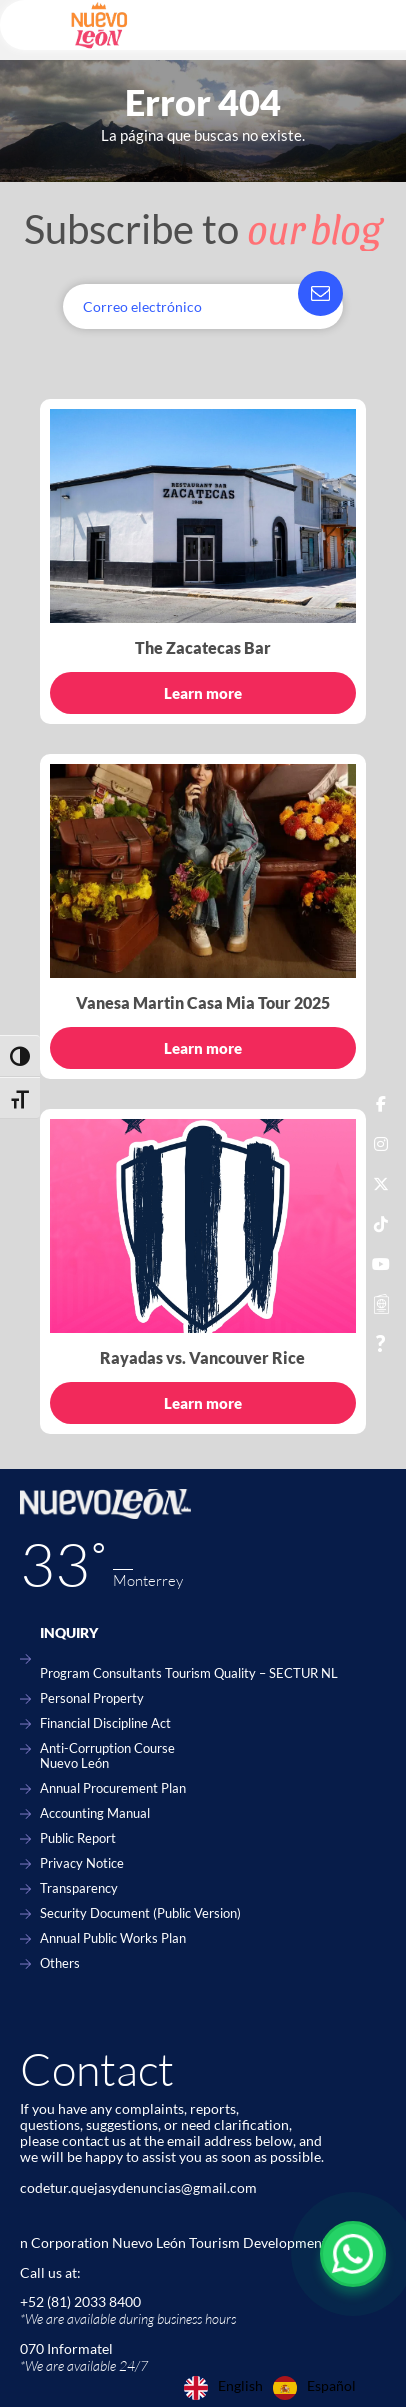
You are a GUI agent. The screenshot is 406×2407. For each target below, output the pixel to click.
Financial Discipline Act (105, 1723)
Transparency (79, 1888)
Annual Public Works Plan (113, 1938)
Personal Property (92, 1698)
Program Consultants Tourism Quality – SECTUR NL (189, 1673)
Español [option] (331, 2386)
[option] (314, 2388)
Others (60, 1963)
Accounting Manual (95, 1813)
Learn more (203, 693)
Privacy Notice (82, 1863)
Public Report (78, 1838)
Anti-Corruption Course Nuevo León (107, 1756)
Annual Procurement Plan (113, 1788)
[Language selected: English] (275, 2388)
